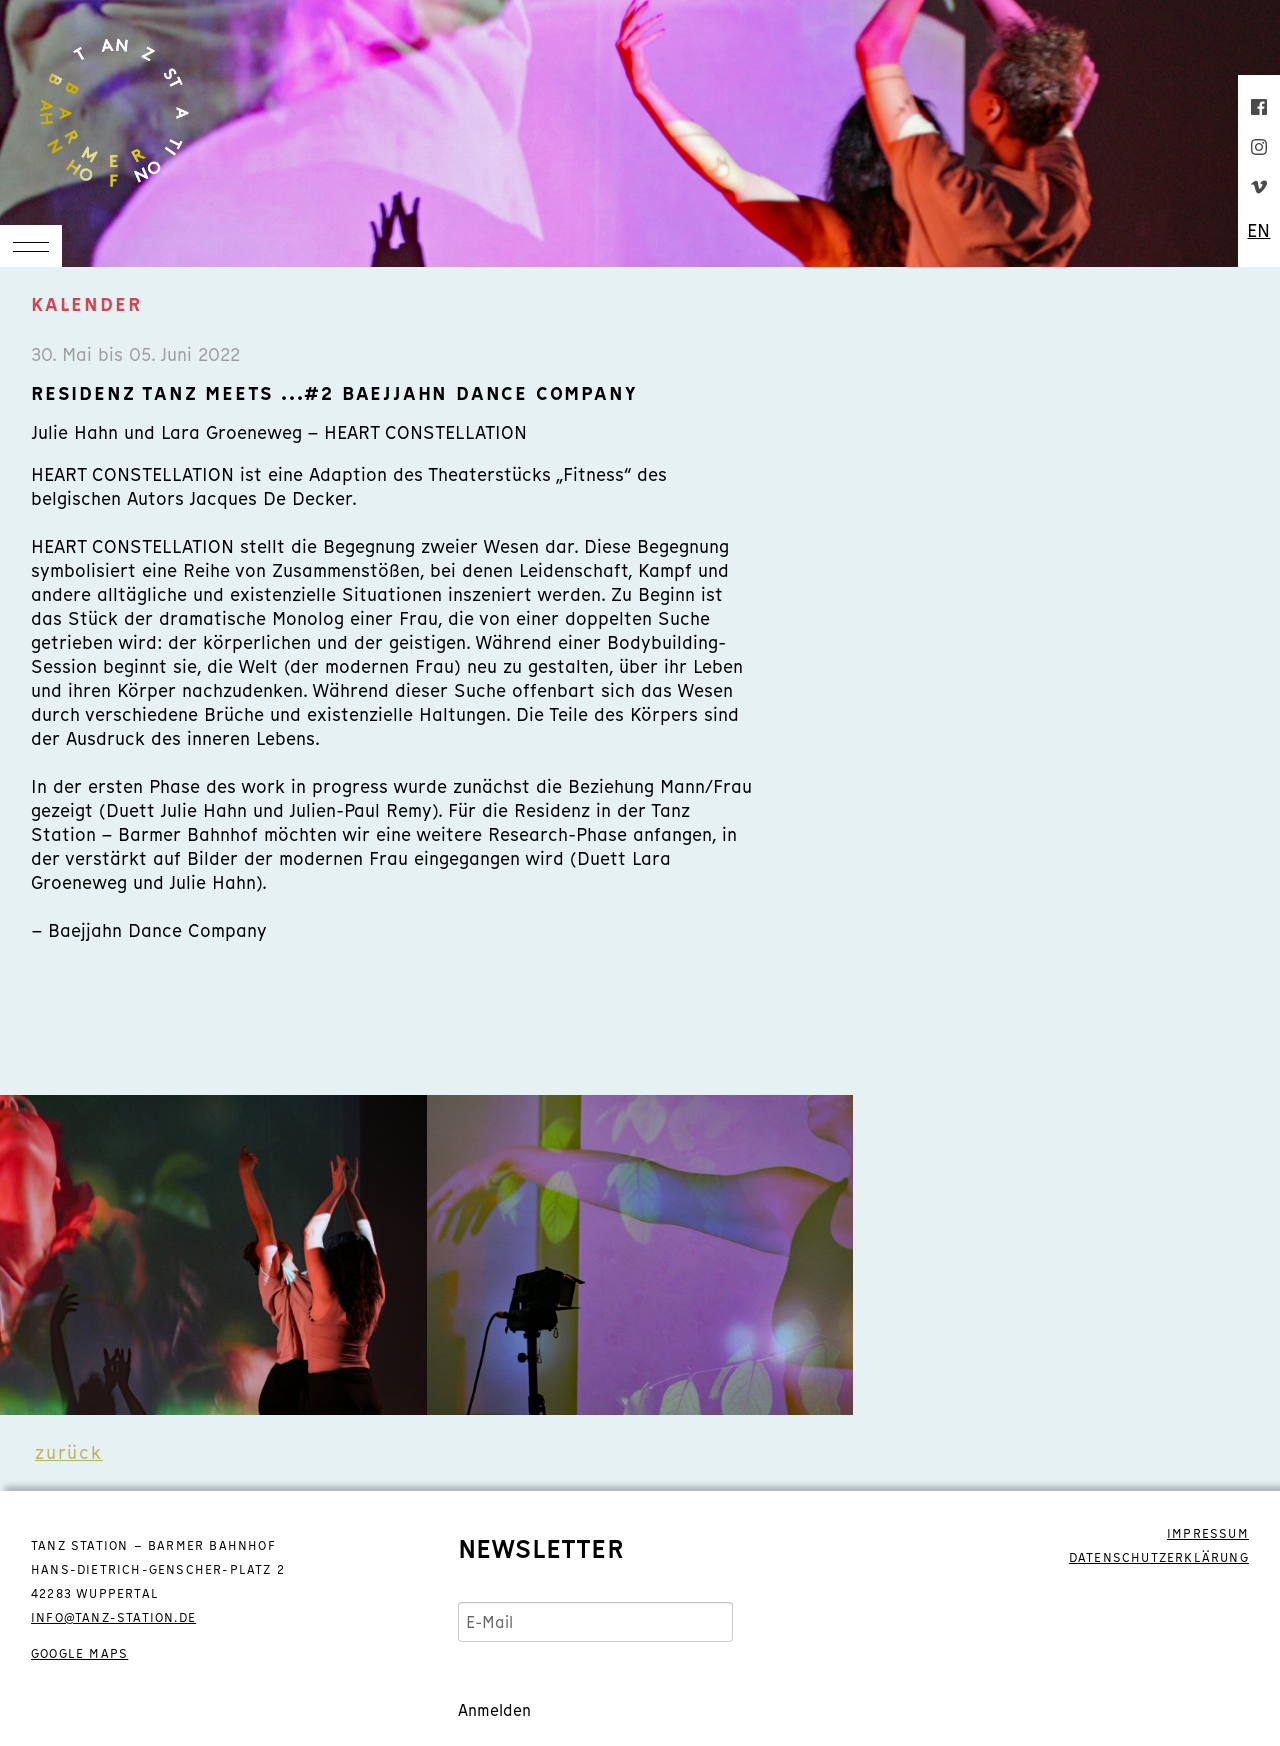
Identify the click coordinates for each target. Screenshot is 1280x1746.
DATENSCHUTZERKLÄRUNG (1159, 1558)
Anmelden (494, 1710)
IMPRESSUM (1208, 1534)
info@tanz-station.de (113, 1618)
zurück (69, 1452)
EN (1258, 231)
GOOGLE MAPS (79, 1654)
